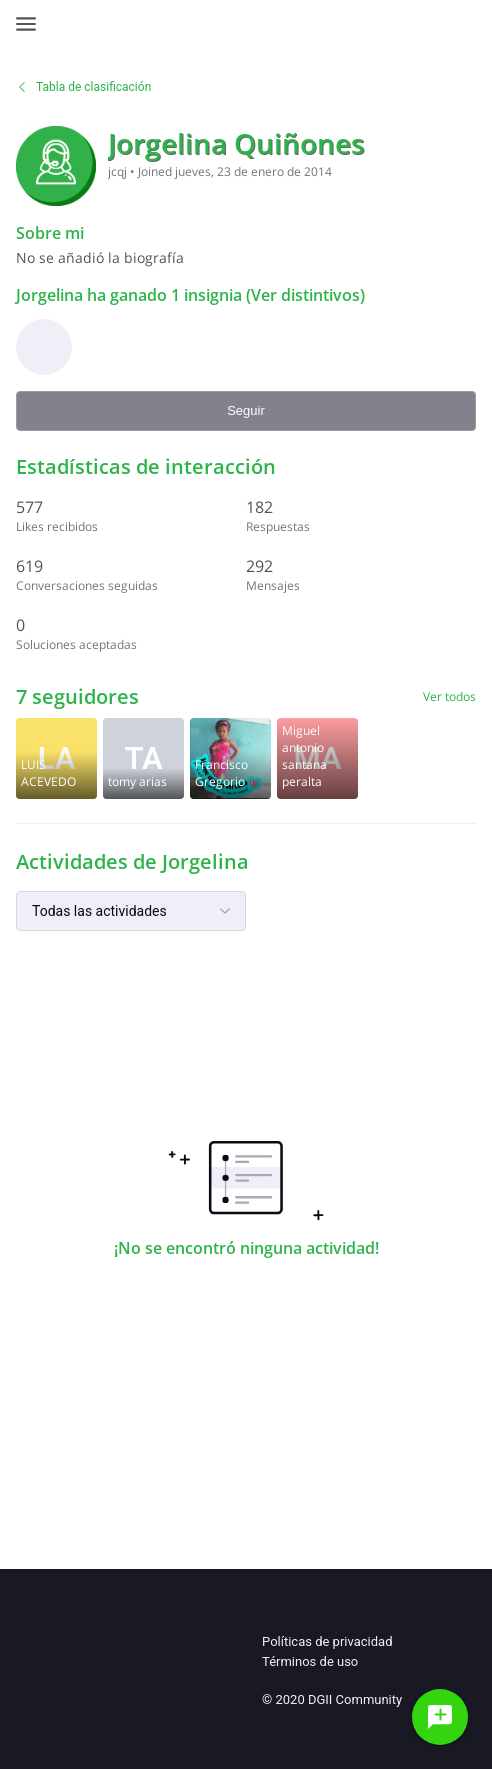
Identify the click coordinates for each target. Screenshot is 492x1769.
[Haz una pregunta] (440, 1717)
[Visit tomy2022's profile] (143, 758)
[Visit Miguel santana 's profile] (317, 758)
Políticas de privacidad (327, 1641)
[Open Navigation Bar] (32, 24)
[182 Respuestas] (361, 515)
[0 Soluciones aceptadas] (131, 633)
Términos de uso (310, 1661)
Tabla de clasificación (83, 87)
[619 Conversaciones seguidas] (131, 574)
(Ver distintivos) (303, 295)
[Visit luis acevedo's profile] (56, 758)
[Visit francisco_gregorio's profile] (230, 758)
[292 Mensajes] (361, 574)
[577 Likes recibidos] (131, 515)
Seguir (246, 410)
